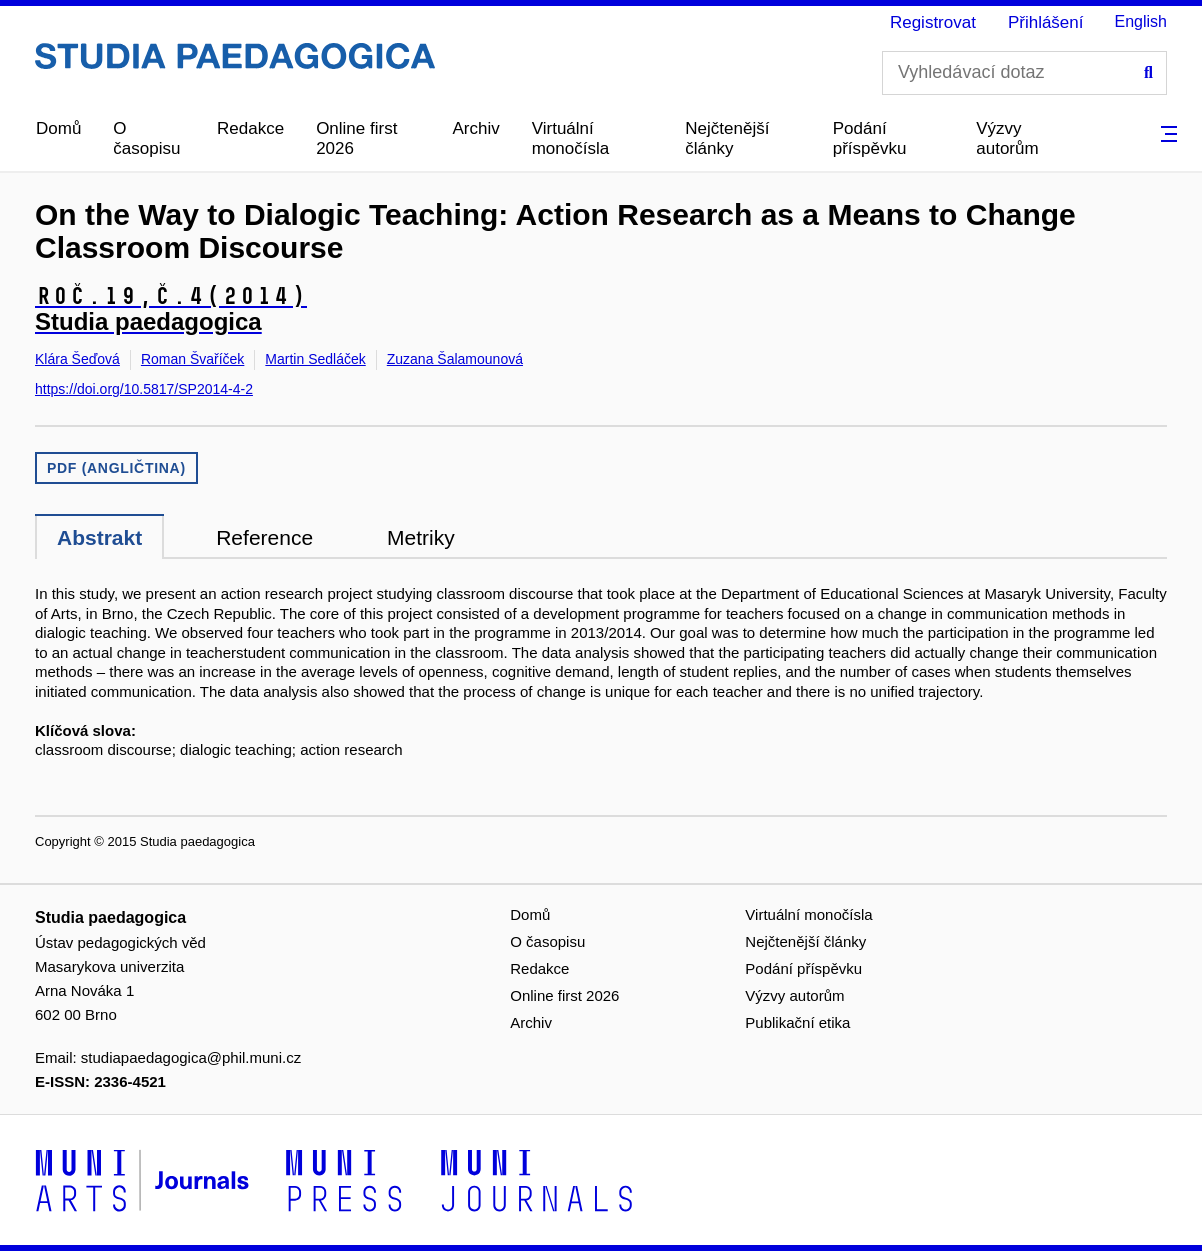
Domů (58, 128)
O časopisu (146, 138)
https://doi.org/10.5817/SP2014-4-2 (144, 389)
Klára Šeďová (77, 359)
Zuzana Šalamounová (455, 359)
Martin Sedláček (315, 359)
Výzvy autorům (1007, 138)
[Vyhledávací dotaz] (1024, 73)
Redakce (250, 128)
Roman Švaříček (192, 359)
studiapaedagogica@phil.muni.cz (191, 1057)
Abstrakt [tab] (99, 537)
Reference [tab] (264, 537)
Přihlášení (1046, 22)
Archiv (475, 128)
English (1141, 21)
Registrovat (933, 22)
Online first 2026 (356, 138)
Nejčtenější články (727, 138)
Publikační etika (797, 1022)
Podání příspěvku (870, 138)
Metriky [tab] (421, 537)
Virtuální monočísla (570, 138)
